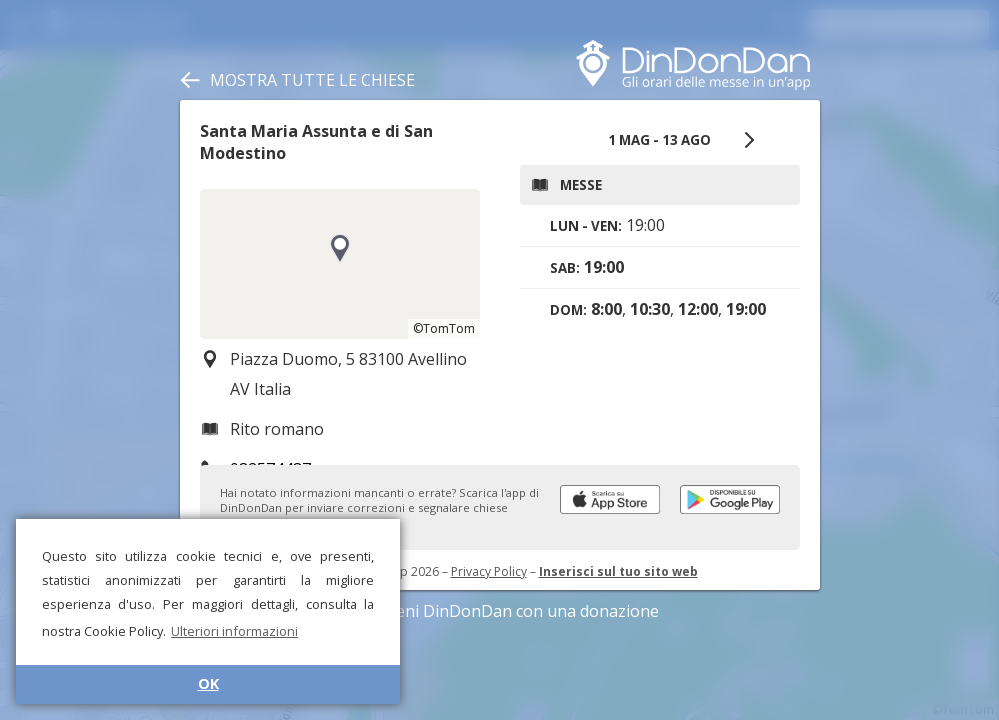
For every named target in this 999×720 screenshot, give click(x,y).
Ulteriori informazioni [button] (234, 631)
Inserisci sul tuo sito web (618, 571)
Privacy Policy (489, 571)
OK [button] (208, 683)
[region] (340, 264)
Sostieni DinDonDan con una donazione (500, 611)
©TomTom (444, 328)
